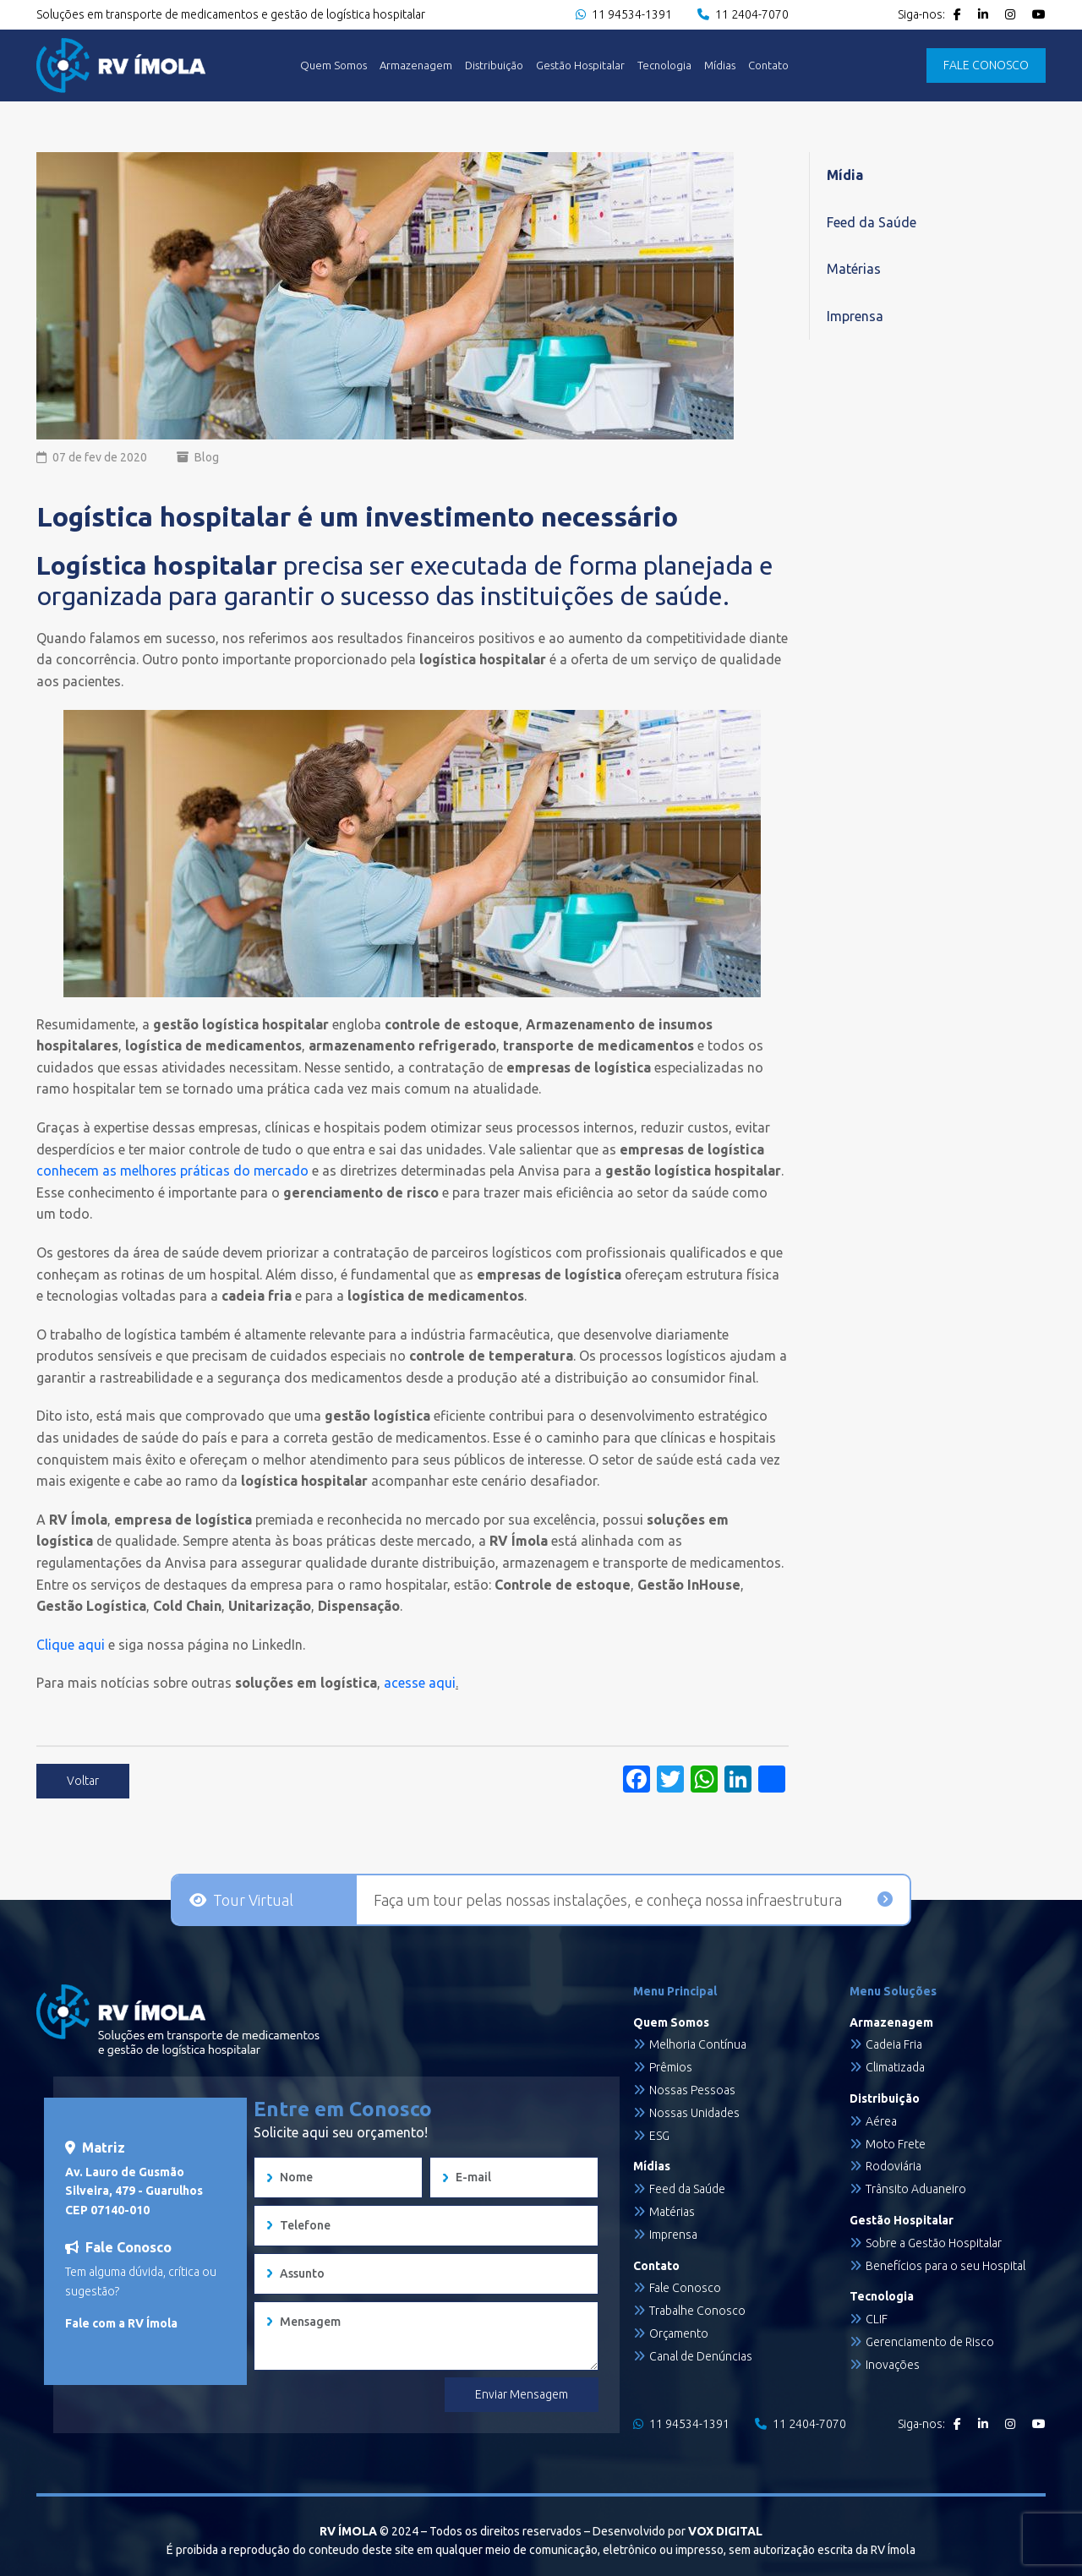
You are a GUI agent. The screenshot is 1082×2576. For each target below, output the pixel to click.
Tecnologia (664, 65)
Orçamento (678, 2333)
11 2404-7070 (743, 14)
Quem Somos (333, 65)
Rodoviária (893, 2166)
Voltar (83, 1780)
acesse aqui (418, 1682)
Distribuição (494, 65)
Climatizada (895, 2067)
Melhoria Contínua (697, 2044)
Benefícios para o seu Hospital (945, 2266)
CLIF (877, 2319)
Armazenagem (416, 65)
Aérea (881, 2121)
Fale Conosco (685, 2288)
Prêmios (670, 2067)
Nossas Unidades (694, 2113)
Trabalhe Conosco (697, 2310)
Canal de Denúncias (700, 2356)
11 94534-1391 (624, 14)
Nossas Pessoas (692, 2090)
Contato (768, 65)
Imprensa (855, 316)
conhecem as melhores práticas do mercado (172, 1170)
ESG (659, 2135)
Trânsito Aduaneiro (916, 2189)
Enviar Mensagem (521, 2394)
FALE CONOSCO (986, 65)
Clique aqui (70, 1644)
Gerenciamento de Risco (930, 2342)
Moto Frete (896, 2144)
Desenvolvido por (677, 2531)
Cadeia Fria (894, 2044)
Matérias (854, 268)
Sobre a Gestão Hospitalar (934, 2243)
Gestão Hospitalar (580, 65)
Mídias (719, 65)
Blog (206, 457)
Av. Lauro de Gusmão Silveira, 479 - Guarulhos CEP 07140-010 (134, 2191)
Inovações (893, 2364)
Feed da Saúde (871, 222)
